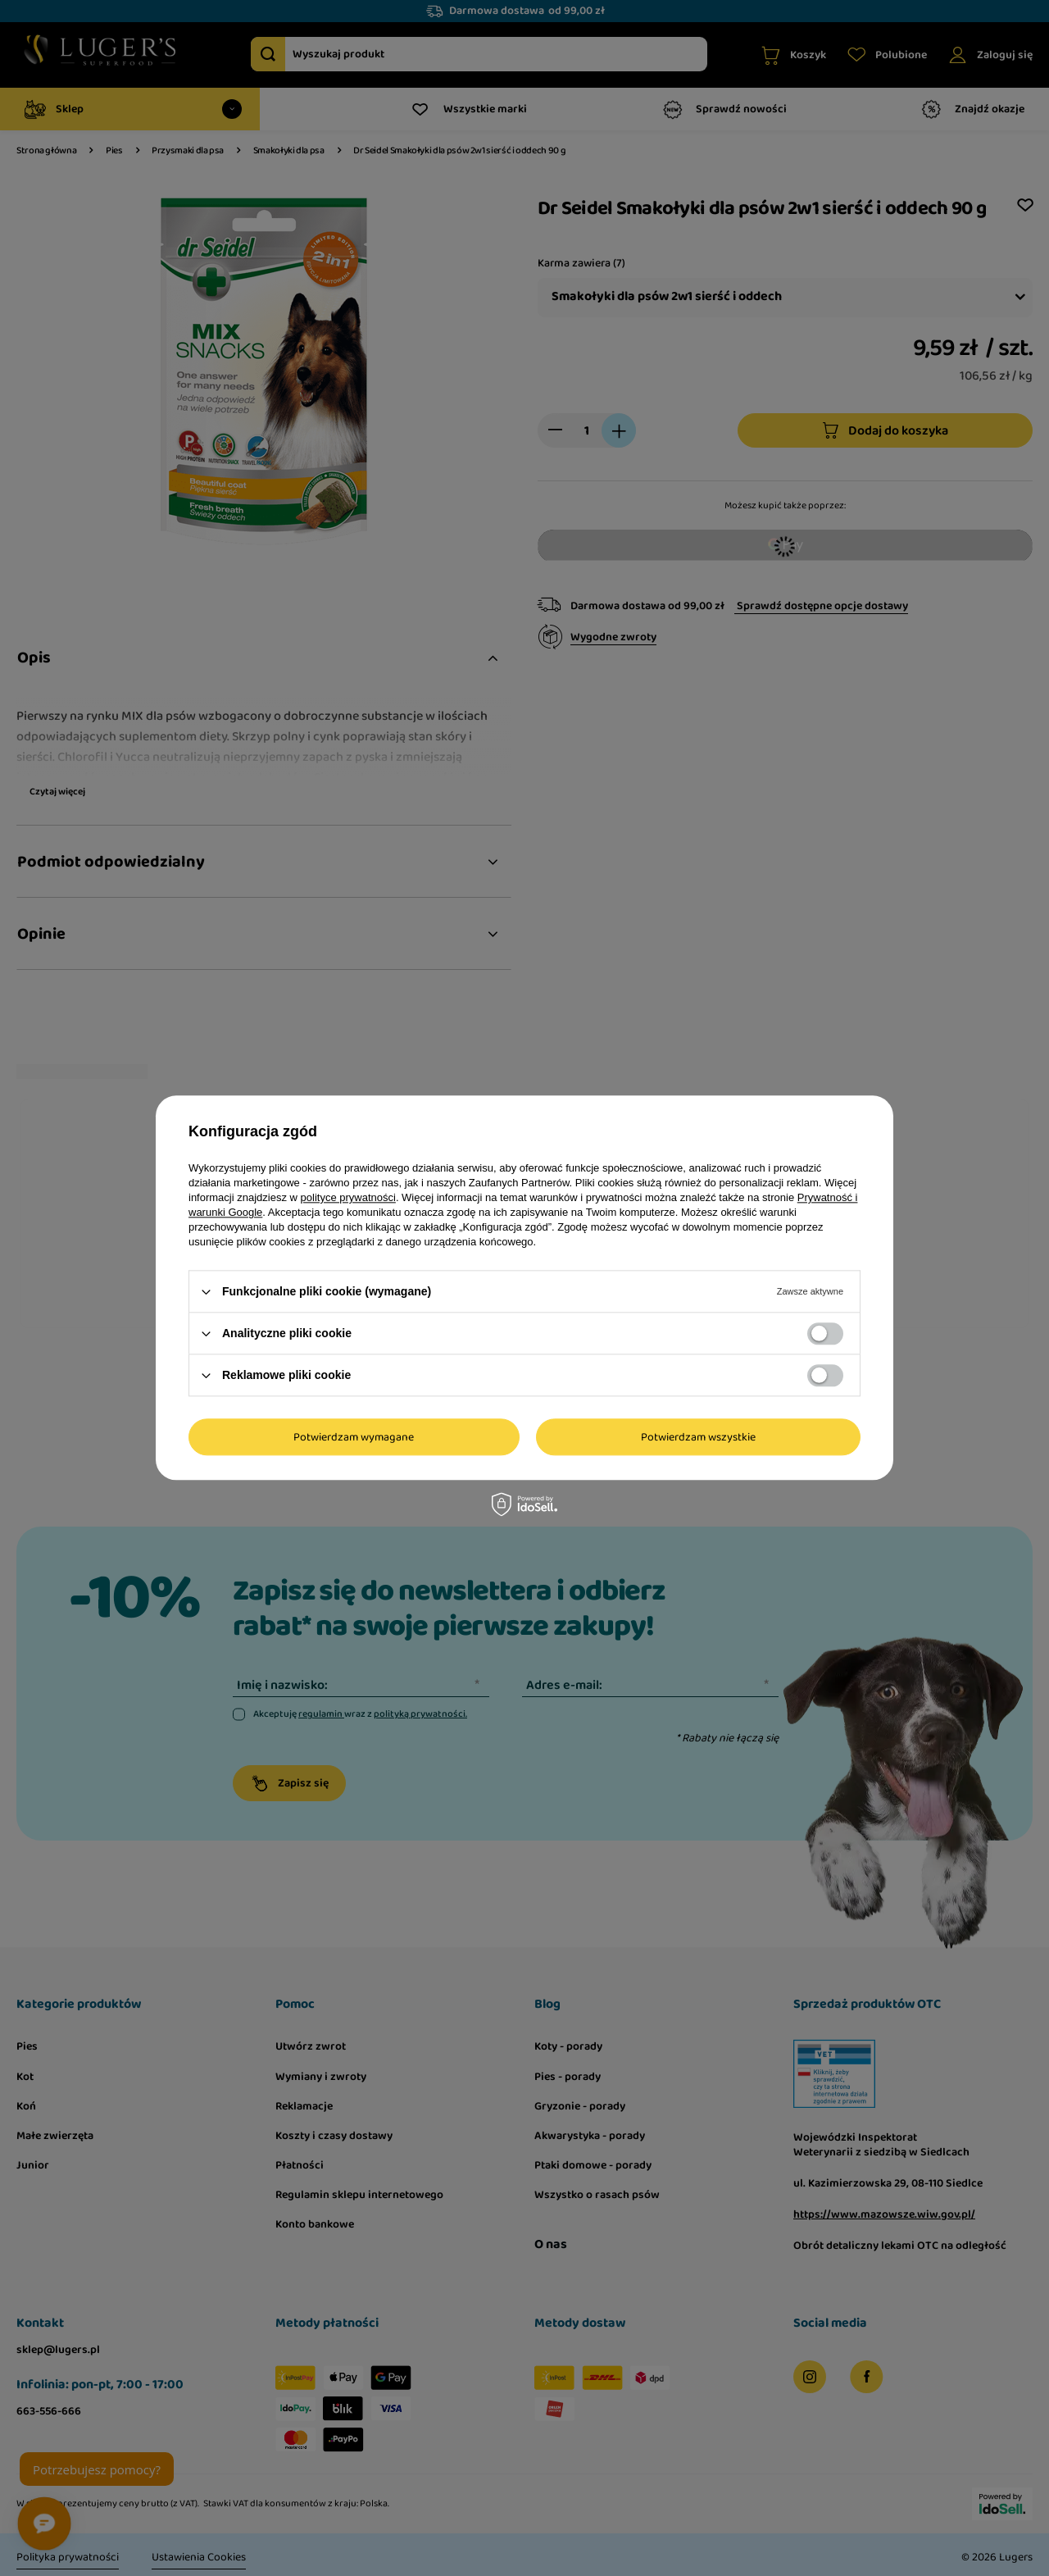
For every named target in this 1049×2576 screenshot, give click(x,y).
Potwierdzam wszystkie (698, 1437)
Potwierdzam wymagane (353, 1437)
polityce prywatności (348, 1197)
